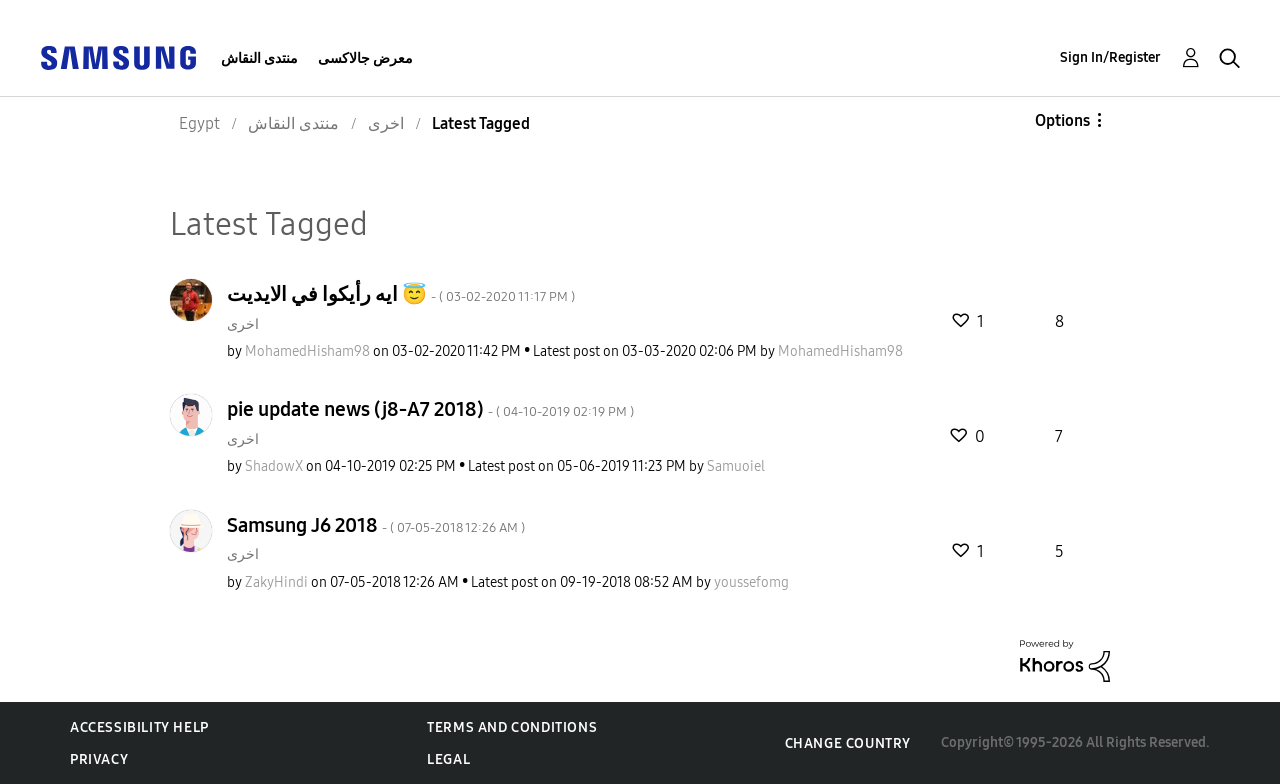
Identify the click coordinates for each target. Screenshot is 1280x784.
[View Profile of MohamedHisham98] (307, 351)
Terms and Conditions (512, 727)
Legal (448, 759)
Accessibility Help (139, 727)
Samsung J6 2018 (376, 525)
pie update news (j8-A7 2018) (430, 409)
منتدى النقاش (259, 58)
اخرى (243, 324)
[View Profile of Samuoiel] (736, 466)
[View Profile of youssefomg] (751, 582)
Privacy (99, 759)
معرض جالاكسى (365, 58)
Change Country (848, 743)
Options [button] (1062, 120)
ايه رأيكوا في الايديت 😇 (401, 294)
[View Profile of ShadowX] (274, 466)
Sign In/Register (1110, 57)
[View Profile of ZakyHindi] (276, 582)
